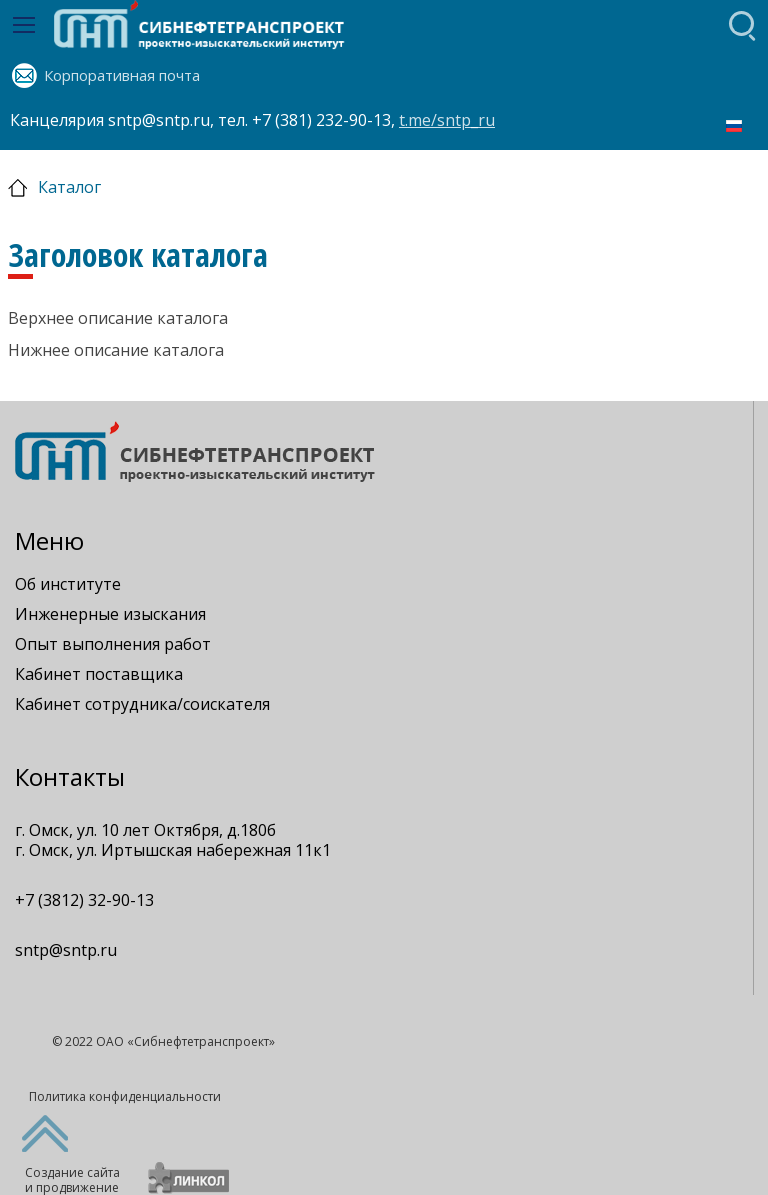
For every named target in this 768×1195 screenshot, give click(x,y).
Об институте (68, 584)
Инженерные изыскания (110, 614)
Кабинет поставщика (99, 674)
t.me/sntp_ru (447, 120)
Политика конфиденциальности (125, 1096)
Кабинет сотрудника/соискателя (142, 704)
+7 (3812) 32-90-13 (84, 900)
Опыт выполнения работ (113, 644)
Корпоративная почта (122, 75)
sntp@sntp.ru (66, 950)
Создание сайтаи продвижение (72, 1180)
